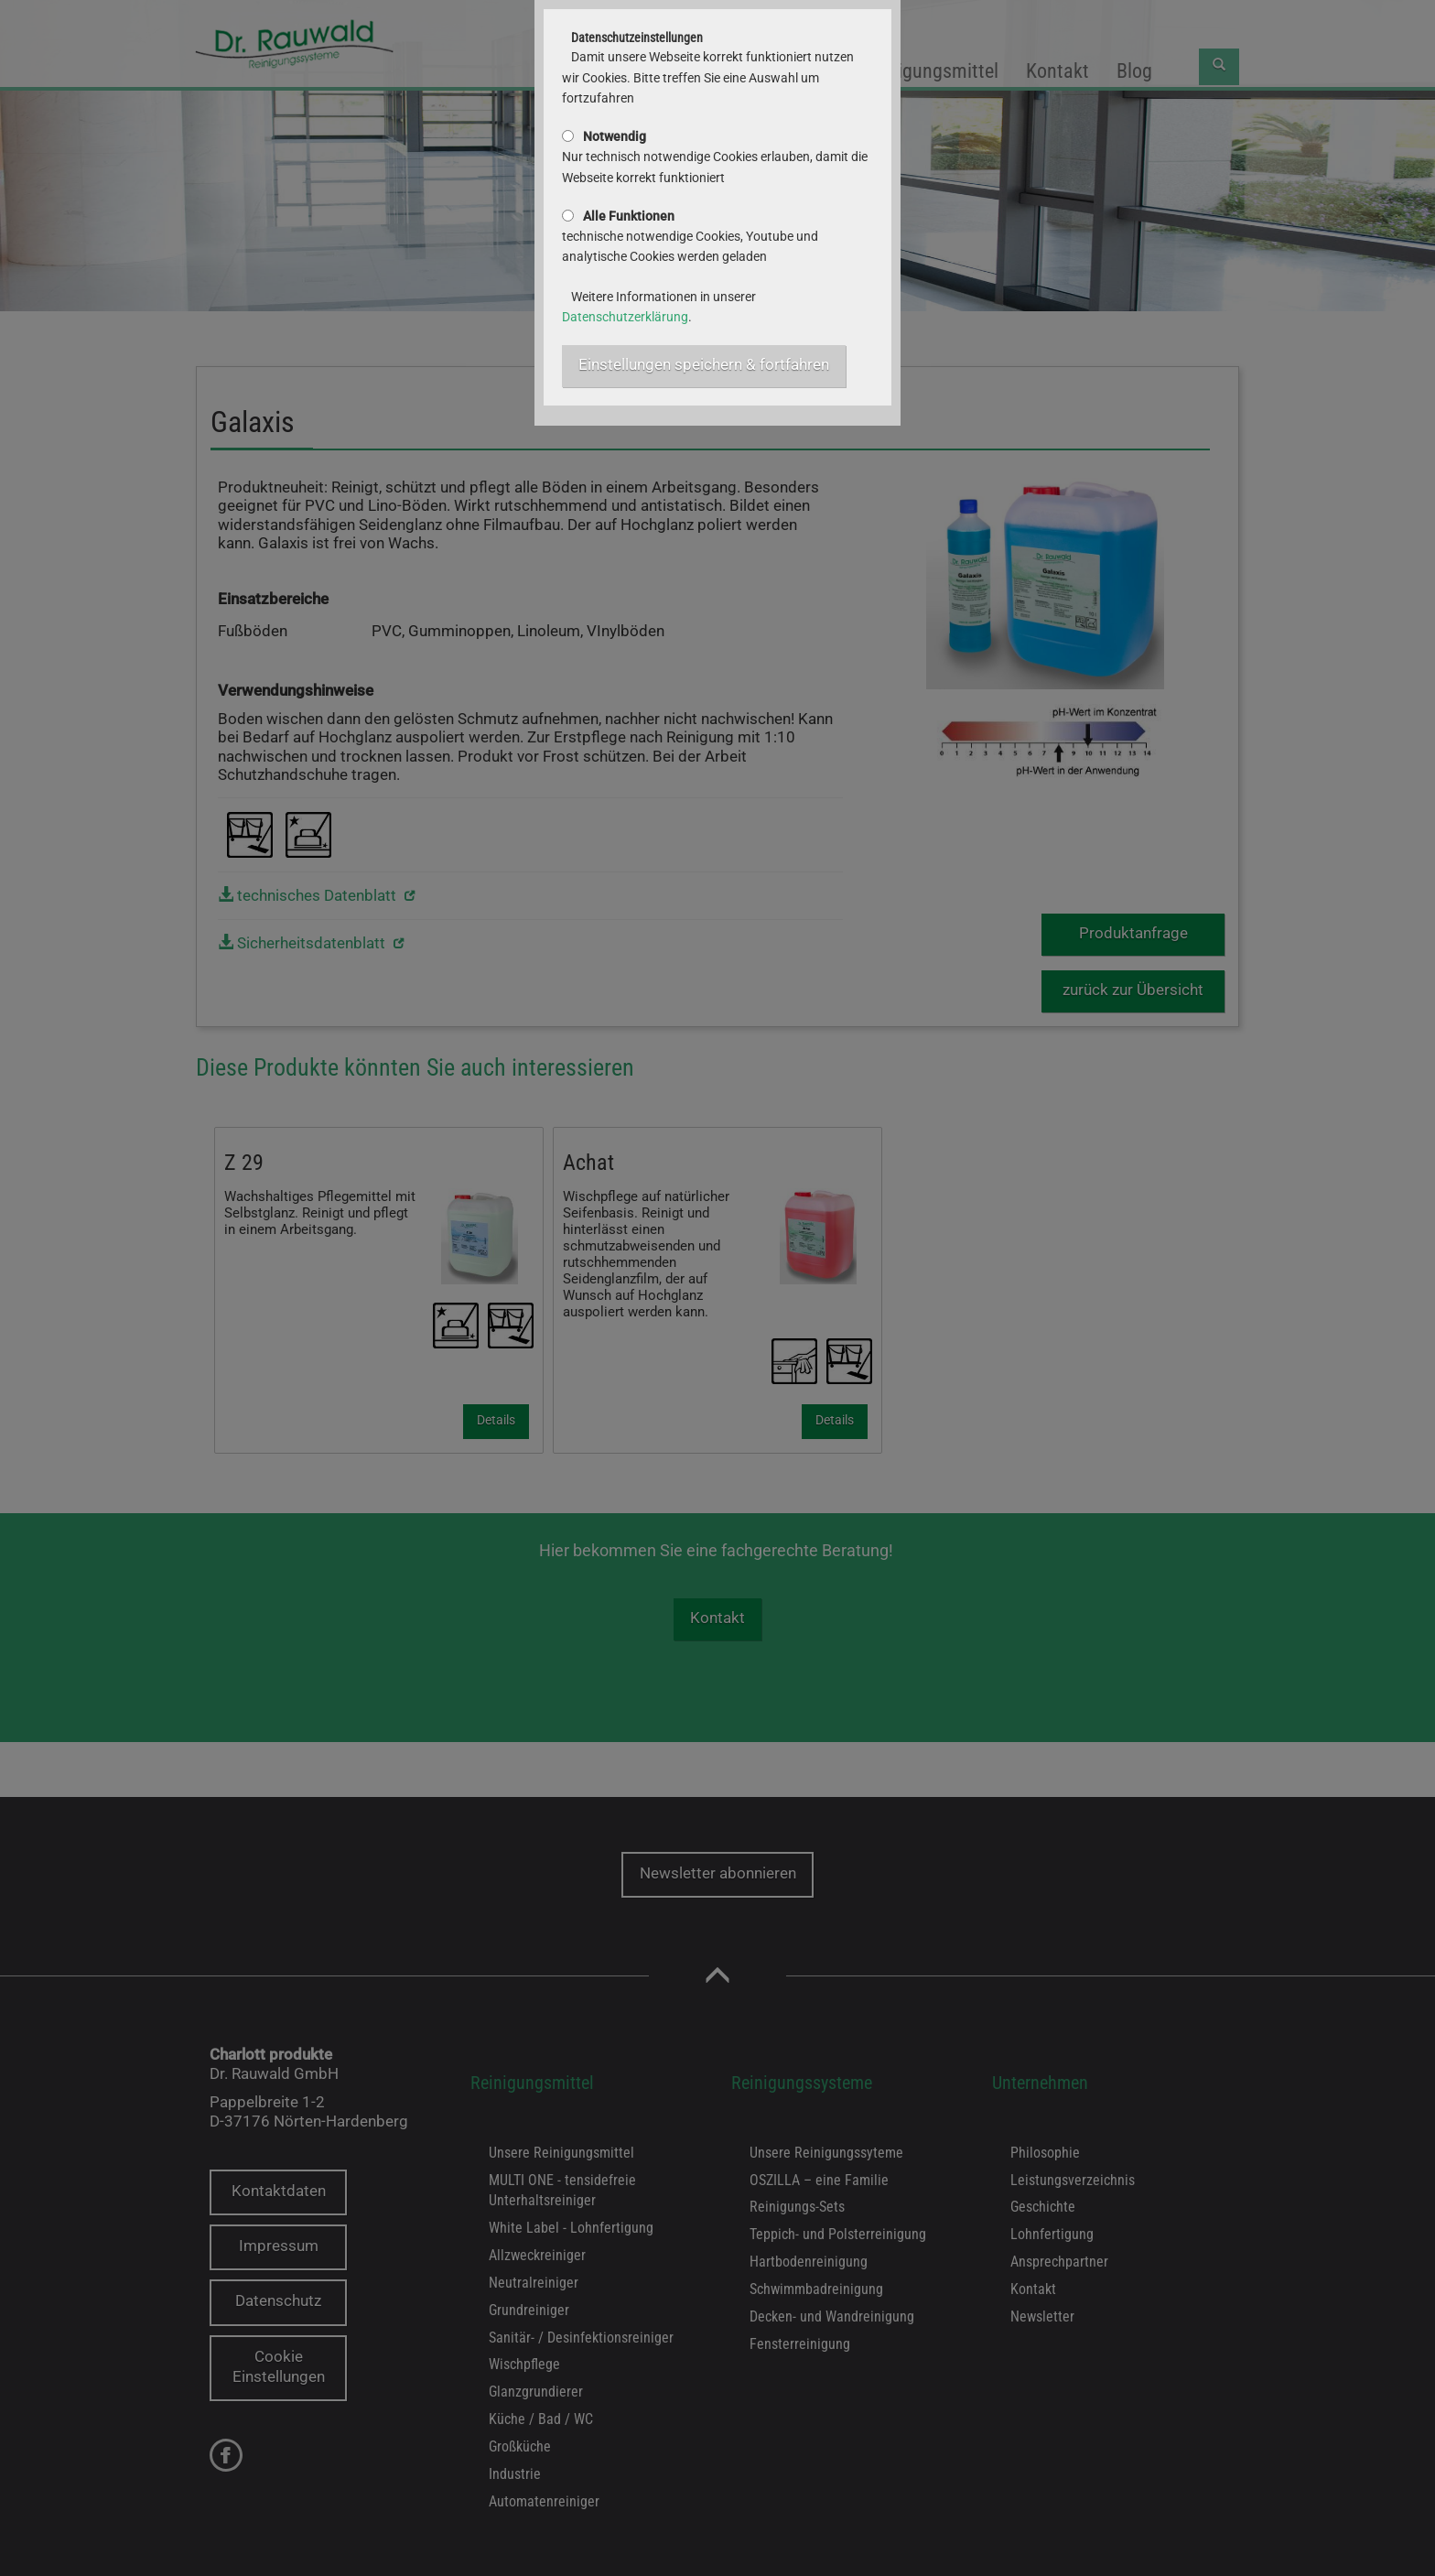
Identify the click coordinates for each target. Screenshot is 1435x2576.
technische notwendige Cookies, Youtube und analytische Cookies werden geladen (690, 237)
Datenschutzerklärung (625, 316)
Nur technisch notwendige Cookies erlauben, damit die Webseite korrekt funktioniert (715, 157)
